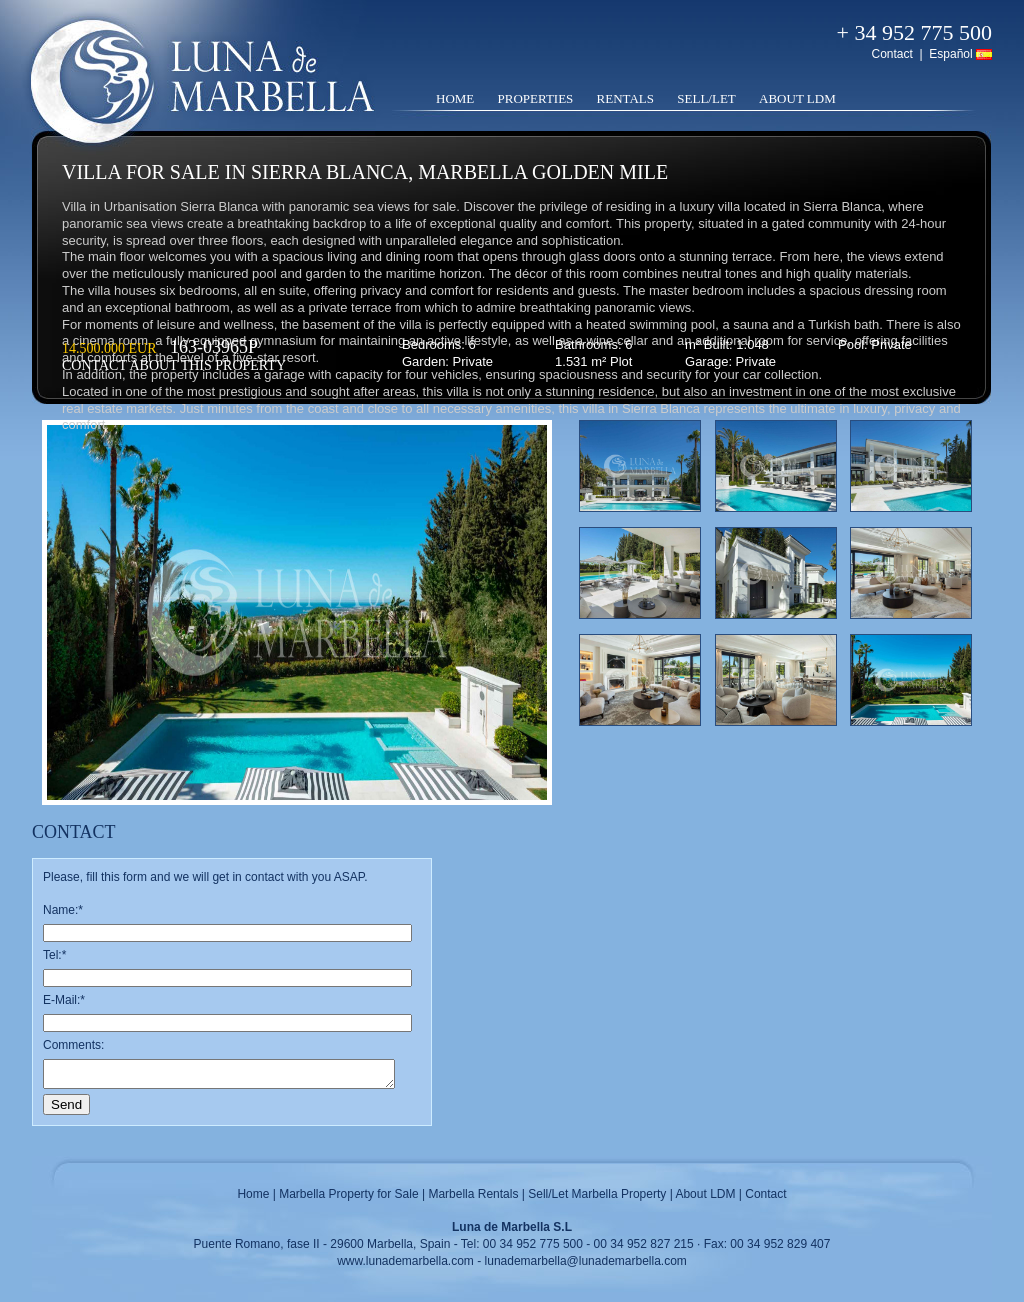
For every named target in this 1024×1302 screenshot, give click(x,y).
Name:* (63, 910)
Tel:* (54, 955)
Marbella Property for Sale (348, 1194)
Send (66, 1104)
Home (455, 98)
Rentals (625, 98)
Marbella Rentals (473, 1194)
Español (950, 54)
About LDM (797, 98)
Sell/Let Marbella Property (597, 1194)
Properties (536, 98)
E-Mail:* (64, 1000)
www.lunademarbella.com (405, 1261)
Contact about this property (174, 365)
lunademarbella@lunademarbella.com (586, 1261)
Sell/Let (706, 98)
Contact (891, 54)
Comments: (73, 1045)
